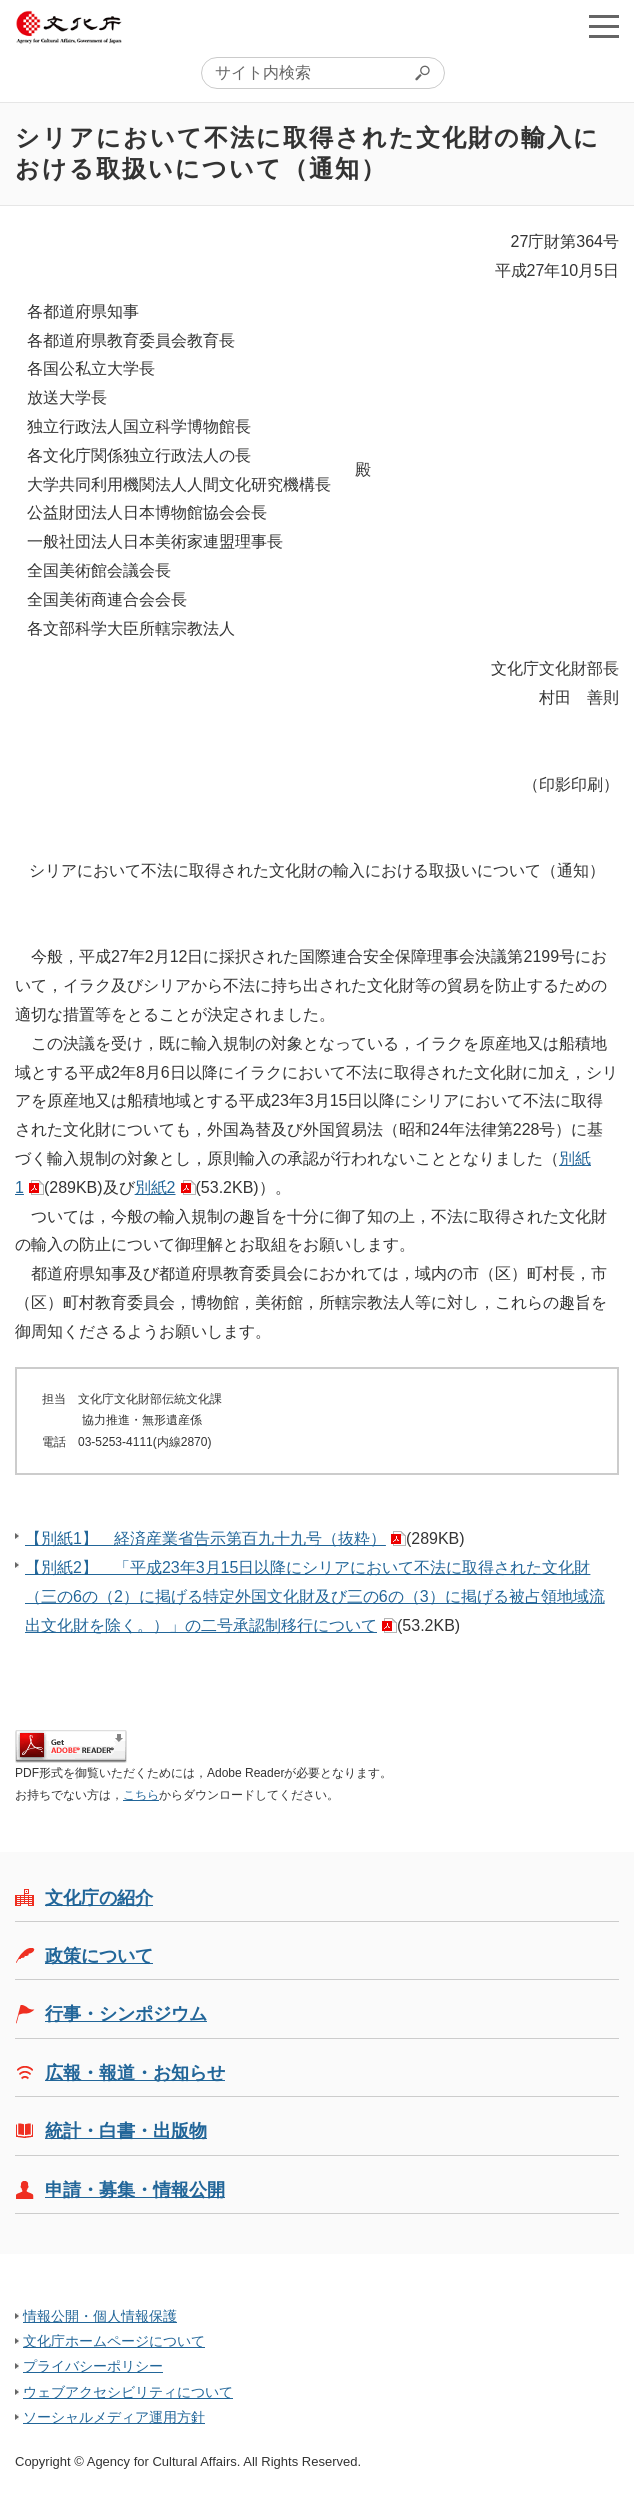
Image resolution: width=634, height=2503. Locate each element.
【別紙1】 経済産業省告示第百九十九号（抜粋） (205, 1538)
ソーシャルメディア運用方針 (114, 2417)
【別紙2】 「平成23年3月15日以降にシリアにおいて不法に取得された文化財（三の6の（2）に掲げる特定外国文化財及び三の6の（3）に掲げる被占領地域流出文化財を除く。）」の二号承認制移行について (315, 1596)
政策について (99, 1956)
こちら (141, 1795)
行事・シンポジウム (126, 2014)
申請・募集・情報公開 (135, 2190)
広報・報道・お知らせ (135, 2073)
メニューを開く (604, 26)
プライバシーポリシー (93, 2366)
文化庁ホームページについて (114, 2341)
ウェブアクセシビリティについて (128, 2392)
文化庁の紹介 (99, 1898)
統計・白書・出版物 (126, 2131)
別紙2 (155, 1187)
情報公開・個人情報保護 (100, 2316)
